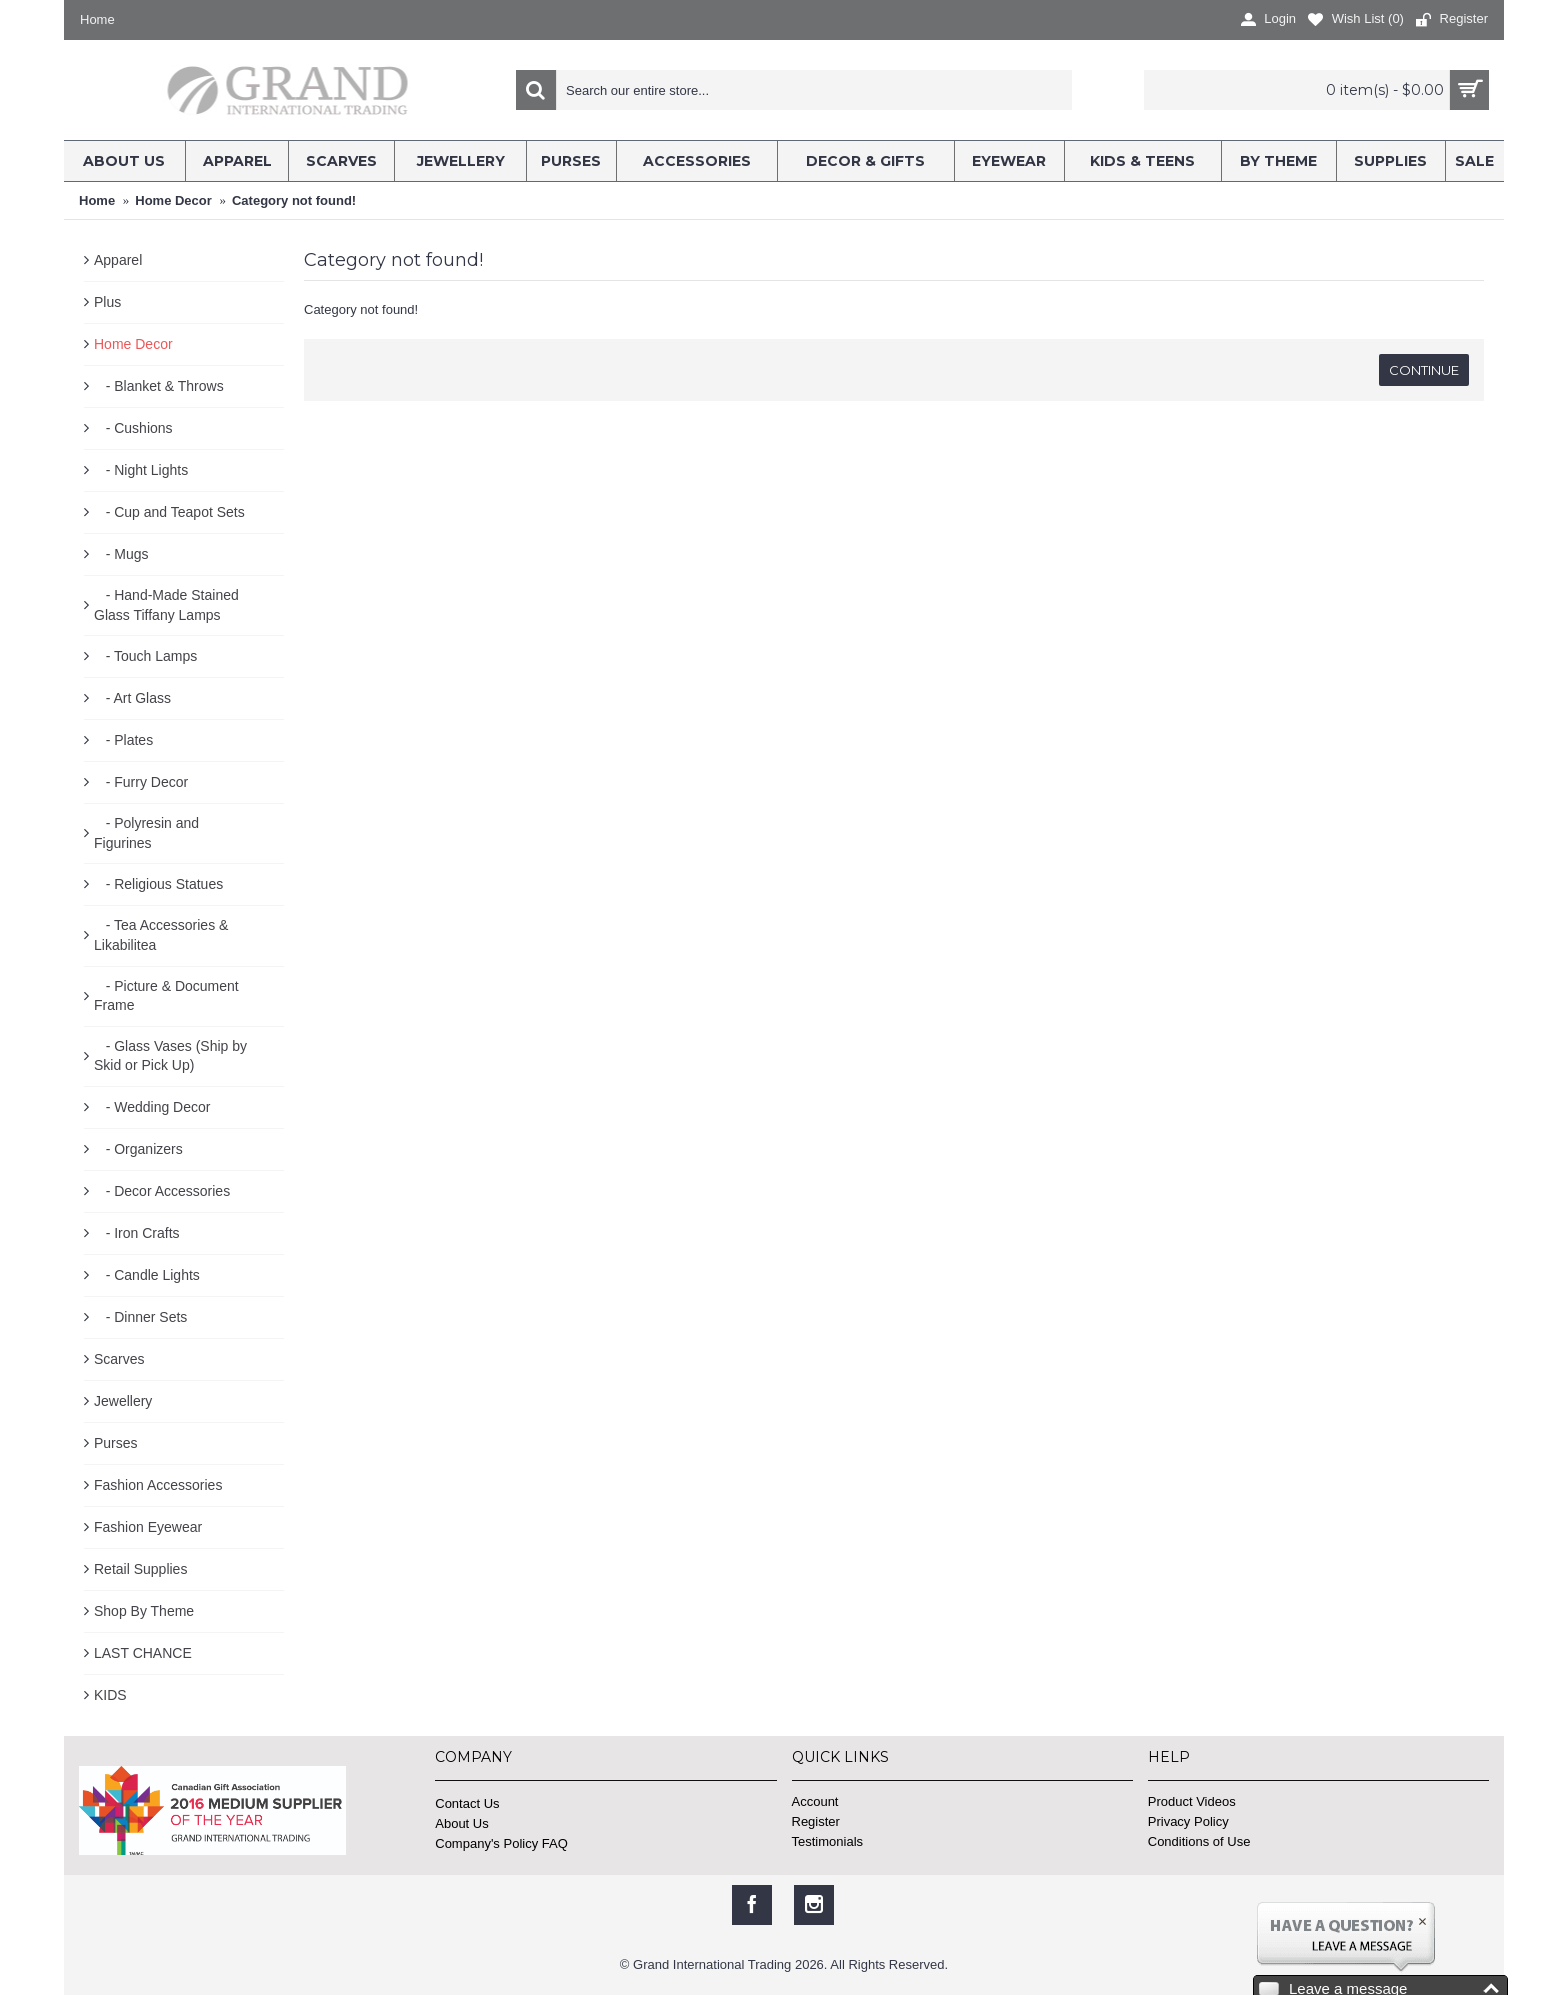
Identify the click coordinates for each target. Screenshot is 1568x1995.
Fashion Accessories (158, 1485)
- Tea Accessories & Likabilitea (161, 935)
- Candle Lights (147, 1275)
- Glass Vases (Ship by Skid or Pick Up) (170, 1056)
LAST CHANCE (143, 1653)
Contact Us (467, 1803)
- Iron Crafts (137, 1233)
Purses (116, 1443)
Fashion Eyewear (148, 1527)
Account (815, 1801)
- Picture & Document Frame (166, 996)
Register (816, 1821)
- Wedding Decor (152, 1107)
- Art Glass (132, 698)
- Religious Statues (158, 884)
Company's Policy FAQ (501, 1843)
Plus (107, 302)
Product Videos (1192, 1801)
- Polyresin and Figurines (146, 833)
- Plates (123, 740)
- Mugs (121, 554)
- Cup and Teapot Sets (169, 512)
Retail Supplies (140, 1569)
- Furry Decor (141, 782)
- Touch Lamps (145, 656)
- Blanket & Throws (159, 386)
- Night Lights (141, 470)
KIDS (110, 1695)
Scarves (119, 1359)
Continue (1424, 370)
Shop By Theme (144, 1611)
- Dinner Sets (140, 1317)
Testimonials (828, 1841)
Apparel (118, 260)
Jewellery (123, 1401)
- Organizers (138, 1149)
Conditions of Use (1199, 1841)
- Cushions (133, 428)
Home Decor (133, 344)
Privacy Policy (1188, 1821)
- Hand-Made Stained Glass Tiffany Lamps (166, 605)
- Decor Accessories (162, 1191)
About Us (461, 1823)
